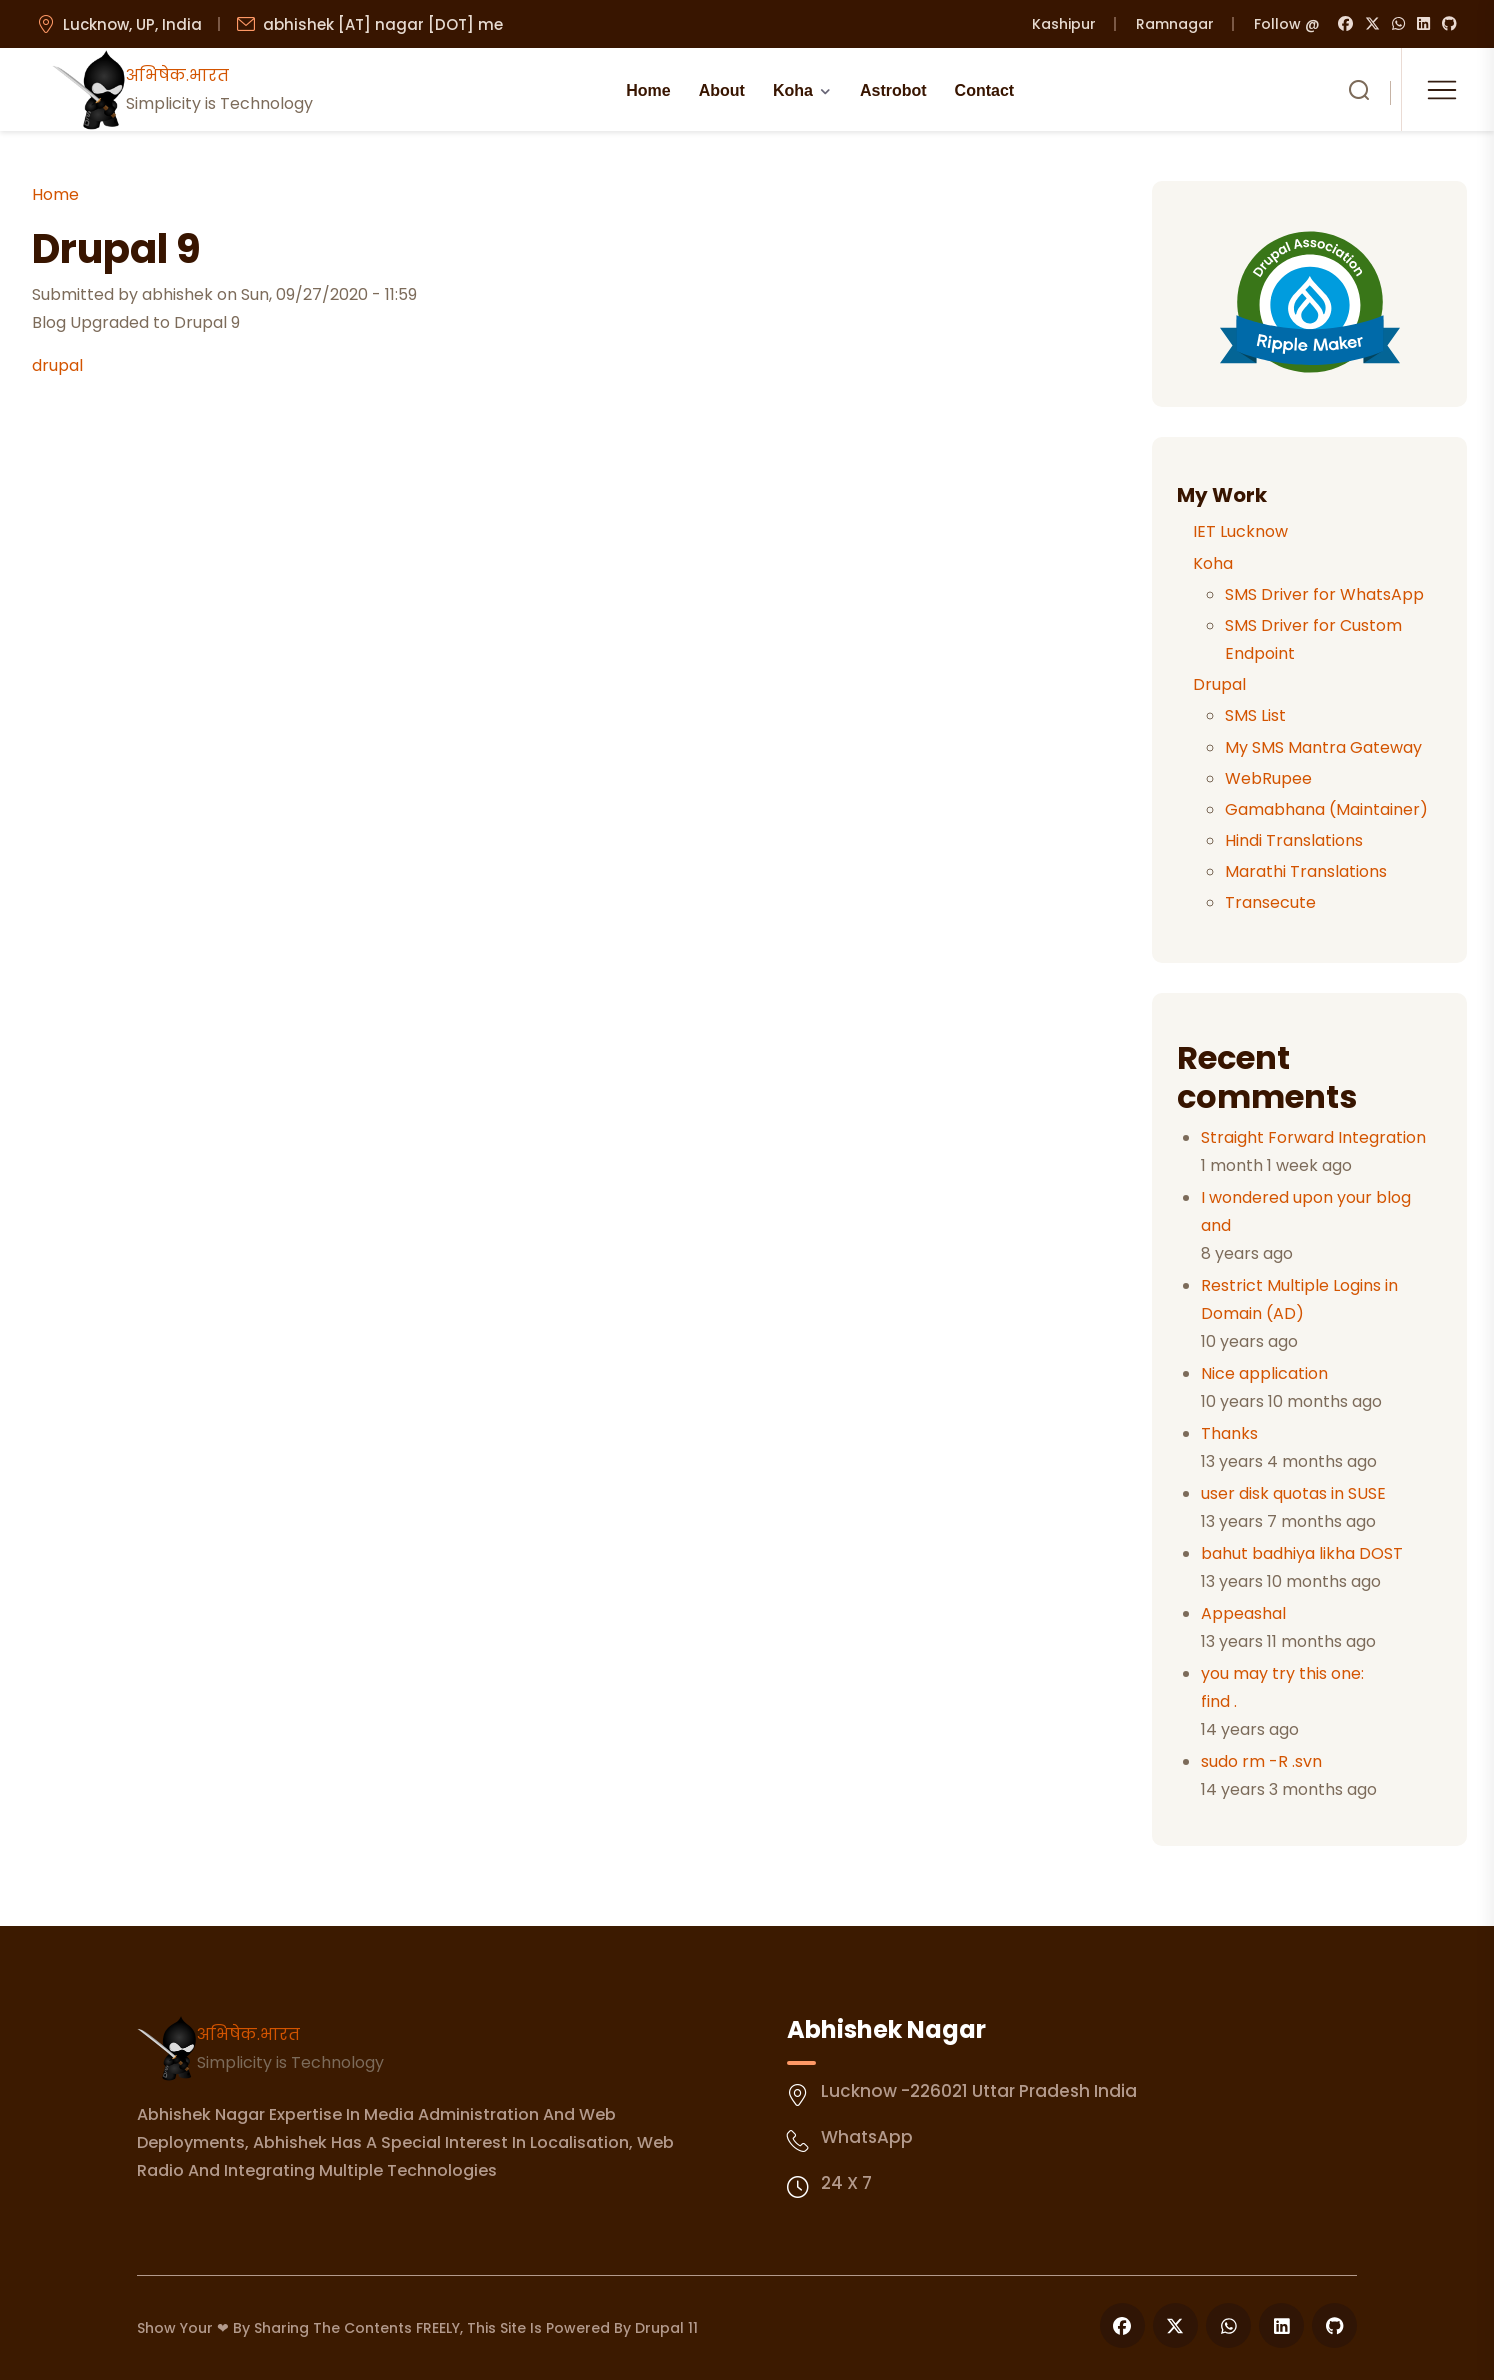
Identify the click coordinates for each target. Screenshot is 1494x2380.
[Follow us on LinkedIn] (1281, 2325)
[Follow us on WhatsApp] (1228, 2325)
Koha (793, 90)
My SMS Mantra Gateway (1323, 747)
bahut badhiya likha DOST (1302, 1553)
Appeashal (1243, 1613)
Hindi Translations (1294, 840)
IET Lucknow (1240, 531)
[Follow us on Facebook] (1122, 2325)
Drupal (1219, 684)
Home (648, 90)
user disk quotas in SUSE (1293, 1493)
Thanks (1229, 1433)
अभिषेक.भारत (248, 2034)
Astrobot (893, 90)
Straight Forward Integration (1313, 1137)
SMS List (1255, 715)
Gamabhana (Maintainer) (1326, 809)
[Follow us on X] (1175, 2325)
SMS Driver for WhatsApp (1324, 594)
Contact (985, 90)
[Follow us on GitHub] (1334, 2325)
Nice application (1264, 1373)
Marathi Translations (1306, 871)
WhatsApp (867, 2137)
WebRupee (1268, 778)
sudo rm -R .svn (1261, 1761)
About (722, 90)
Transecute (1270, 902)
